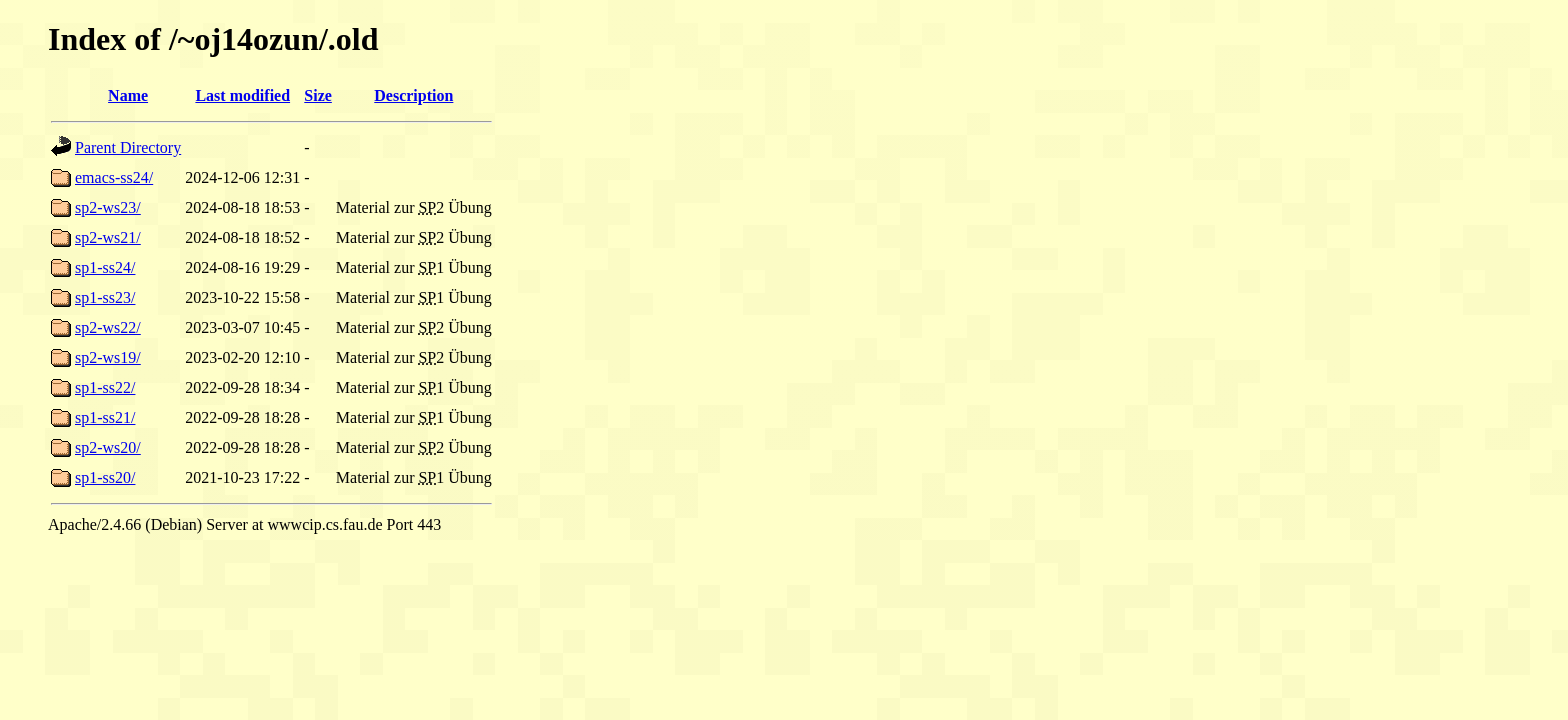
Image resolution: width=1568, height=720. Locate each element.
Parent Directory (128, 147)
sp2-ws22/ (108, 327)
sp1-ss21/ (105, 417)
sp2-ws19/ (108, 357)
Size (318, 95)
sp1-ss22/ (105, 387)
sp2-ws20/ (108, 447)
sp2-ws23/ (108, 207)
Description (413, 95)
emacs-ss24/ (114, 177)
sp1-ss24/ (105, 267)
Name (128, 95)
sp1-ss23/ (105, 297)
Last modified (242, 95)
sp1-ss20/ (105, 477)
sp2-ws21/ (108, 237)
